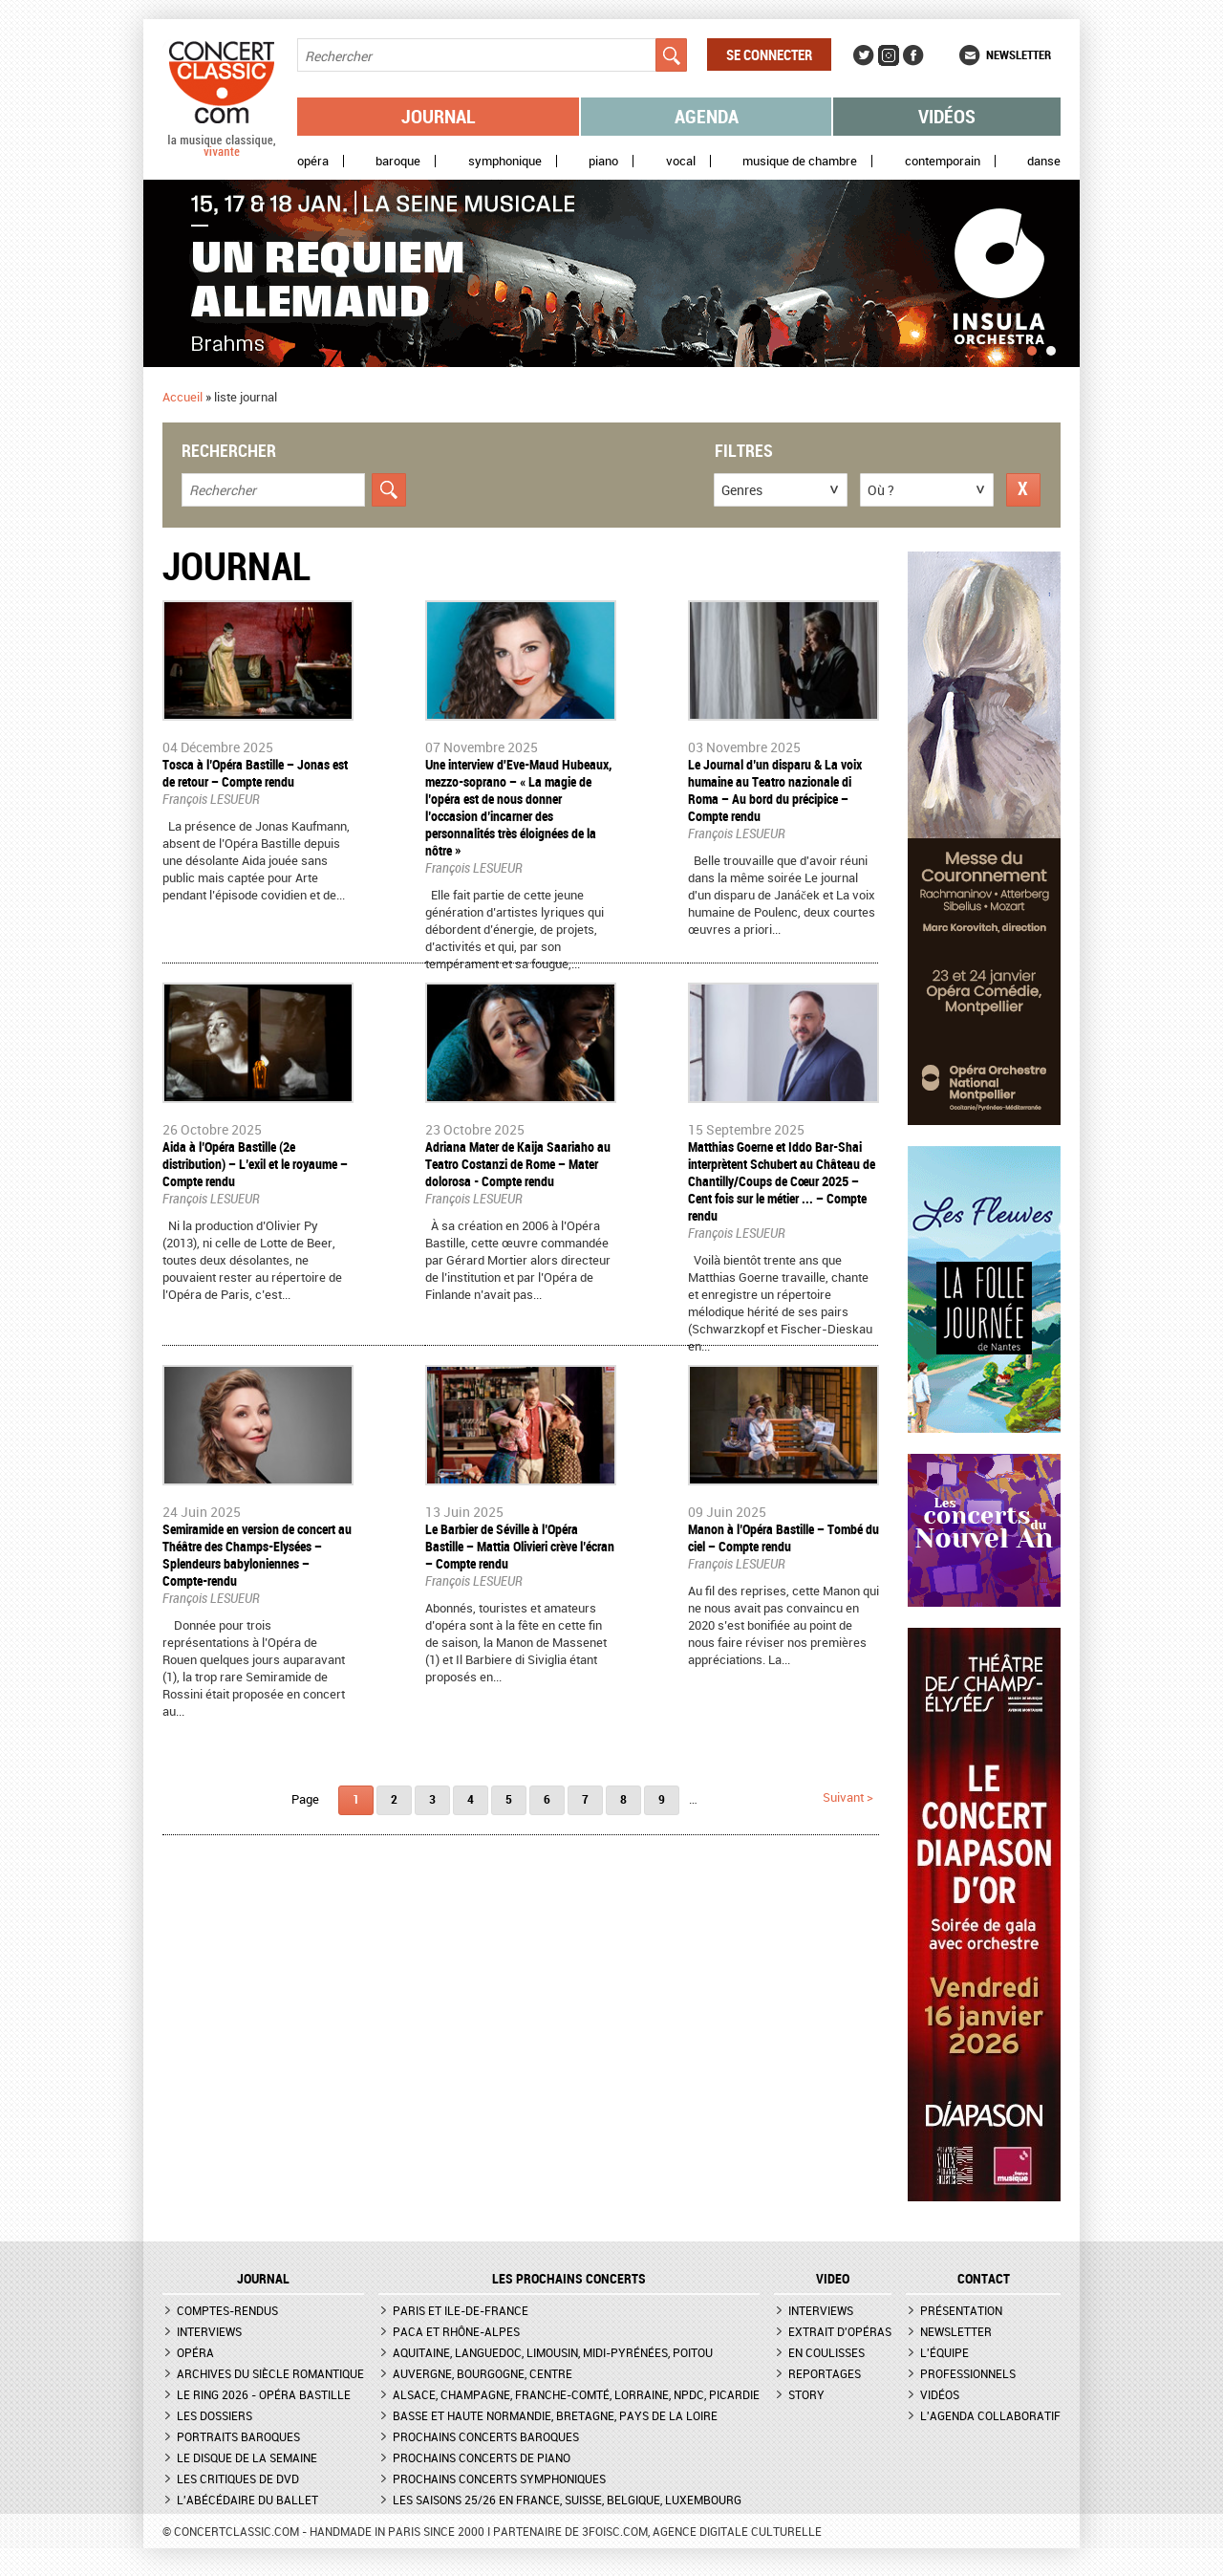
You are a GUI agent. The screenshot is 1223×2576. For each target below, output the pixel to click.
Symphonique (505, 161)
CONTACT (983, 2278)
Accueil (182, 396)
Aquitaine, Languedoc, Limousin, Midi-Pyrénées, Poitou (553, 2352)
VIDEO (832, 2278)
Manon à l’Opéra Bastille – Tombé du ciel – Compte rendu (783, 1537)
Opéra (313, 161)
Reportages (824, 2373)
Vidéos (947, 116)
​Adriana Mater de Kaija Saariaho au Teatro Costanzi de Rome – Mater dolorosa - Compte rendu (518, 1163)
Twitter (863, 55)
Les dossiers (214, 2415)
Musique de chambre (799, 161)
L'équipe (944, 2352)
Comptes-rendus (227, 2310)
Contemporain (942, 161)
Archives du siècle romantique (270, 2373)
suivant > (848, 1797)
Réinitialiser (1023, 490)
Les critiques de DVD (238, 2478)
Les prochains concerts (569, 2278)
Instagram (888, 55)
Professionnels (968, 2373)
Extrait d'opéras (839, 2331)
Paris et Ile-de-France (460, 2310)
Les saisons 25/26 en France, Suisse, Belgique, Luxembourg (567, 2499)
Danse (1044, 161)
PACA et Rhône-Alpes (456, 2331)
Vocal (681, 161)
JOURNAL (263, 2278)
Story (806, 2394)
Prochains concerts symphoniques (499, 2478)
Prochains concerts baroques (486, 2436)
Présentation (961, 2310)
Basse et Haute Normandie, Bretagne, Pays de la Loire (555, 2415)
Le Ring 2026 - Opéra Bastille (264, 2394)
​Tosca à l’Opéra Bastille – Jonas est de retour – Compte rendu (255, 772)
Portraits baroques (238, 2436)
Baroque (397, 161)
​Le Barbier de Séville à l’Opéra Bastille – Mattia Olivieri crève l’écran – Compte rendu (519, 1546)
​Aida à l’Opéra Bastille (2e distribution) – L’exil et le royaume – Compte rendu (255, 1163)
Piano (603, 161)
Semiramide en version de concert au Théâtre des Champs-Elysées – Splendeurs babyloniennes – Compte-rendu (257, 1555)
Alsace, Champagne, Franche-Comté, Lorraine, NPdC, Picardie (576, 2394)
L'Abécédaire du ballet (247, 2499)
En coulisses (826, 2352)
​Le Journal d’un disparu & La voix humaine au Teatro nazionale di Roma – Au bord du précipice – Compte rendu (775, 790)
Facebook (913, 55)
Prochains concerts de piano (481, 2457)
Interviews (209, 2331)
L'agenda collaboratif (990, 2415)
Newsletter (1018, 54)
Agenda (707, 116)
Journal (438, 116)
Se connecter (769, 54)
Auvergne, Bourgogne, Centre (482, 2373)
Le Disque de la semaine (247, 2457)
